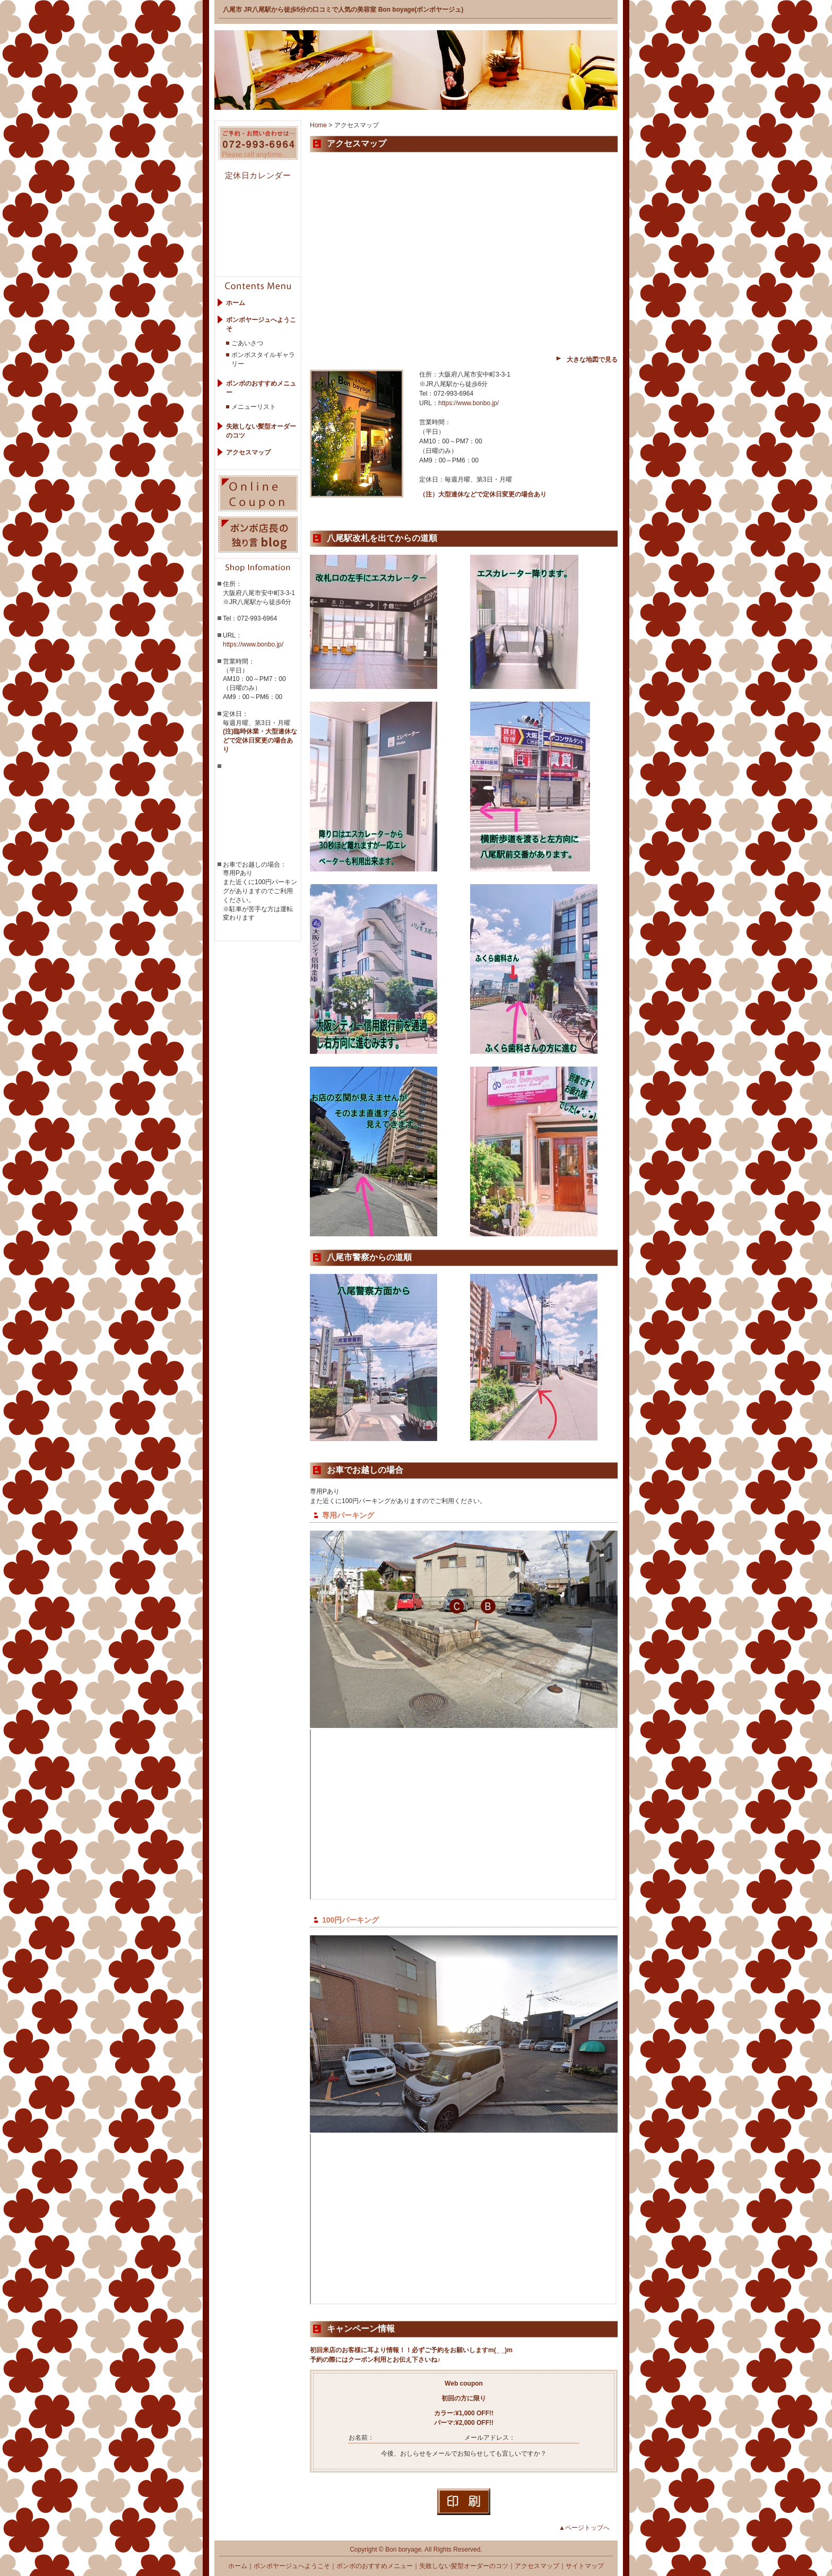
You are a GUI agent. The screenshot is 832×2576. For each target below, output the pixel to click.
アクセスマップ (248, 452)
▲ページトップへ (584, 2527)
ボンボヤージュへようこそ (292, 2566)
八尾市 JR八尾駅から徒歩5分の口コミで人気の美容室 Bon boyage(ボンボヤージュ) (343, 9)
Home (318, 125)
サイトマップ (585, 2566)
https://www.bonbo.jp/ (253, 644)
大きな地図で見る (592, 359)
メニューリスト (253, 407)
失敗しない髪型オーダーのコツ (463, 2566)
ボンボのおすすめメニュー (374, 2566)
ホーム (235, 303)
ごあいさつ (247, 343)
